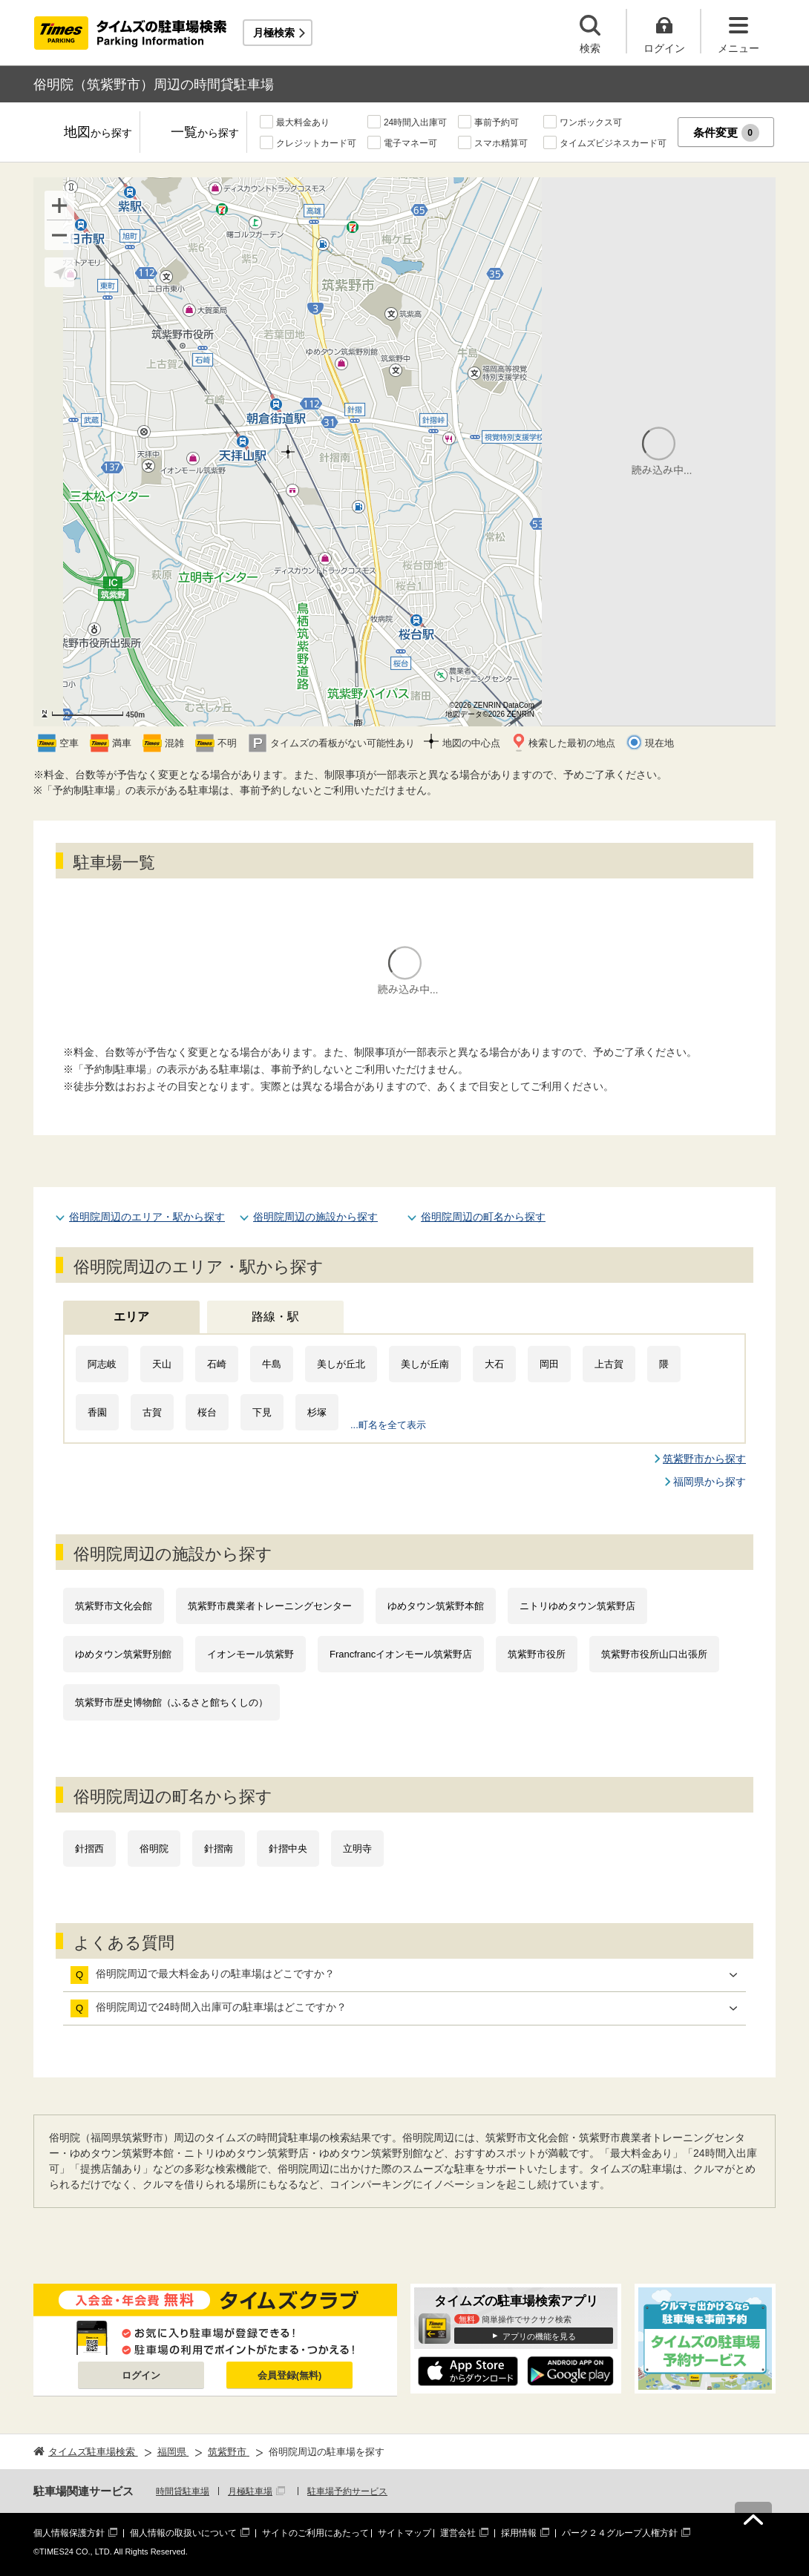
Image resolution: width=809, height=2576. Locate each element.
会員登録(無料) (290, 2375)
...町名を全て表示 (388, 1424)
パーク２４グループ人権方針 (620, 2533)
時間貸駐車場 (182, 2491)
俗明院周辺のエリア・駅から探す (147, 1217)
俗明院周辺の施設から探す (315, 1217)
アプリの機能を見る (539, 2336)
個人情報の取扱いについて (183, 2533)
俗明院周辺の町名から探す (483, 1217)
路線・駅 (275, 1316)
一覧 (205, 133)
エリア (131, 1316)
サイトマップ (404, 2533)
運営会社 (458, 2533)
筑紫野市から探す (704, 1459)
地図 (98, 133)
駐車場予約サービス (347, 2491)
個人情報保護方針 (69, 2533)
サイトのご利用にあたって (315, 2533)
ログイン (141, 2375)
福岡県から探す (709, 1482)
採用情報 (519, 2533)
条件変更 (726, 133)
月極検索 (274, 33)
